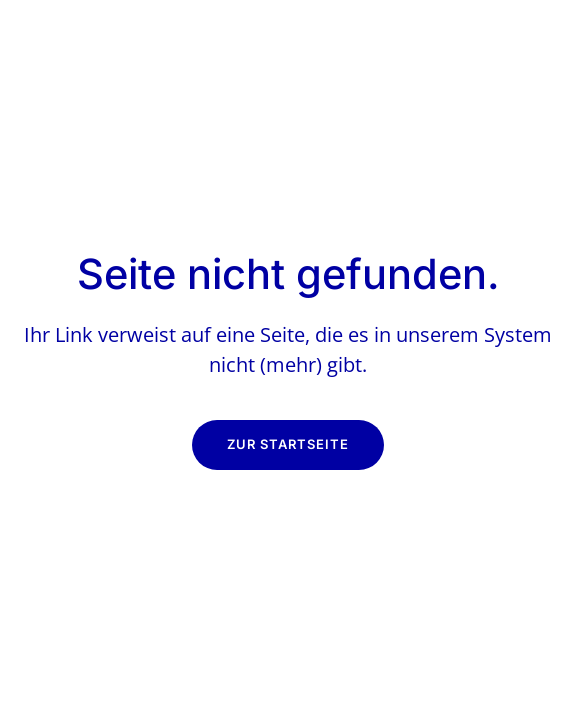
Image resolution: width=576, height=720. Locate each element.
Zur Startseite (288, 444)
